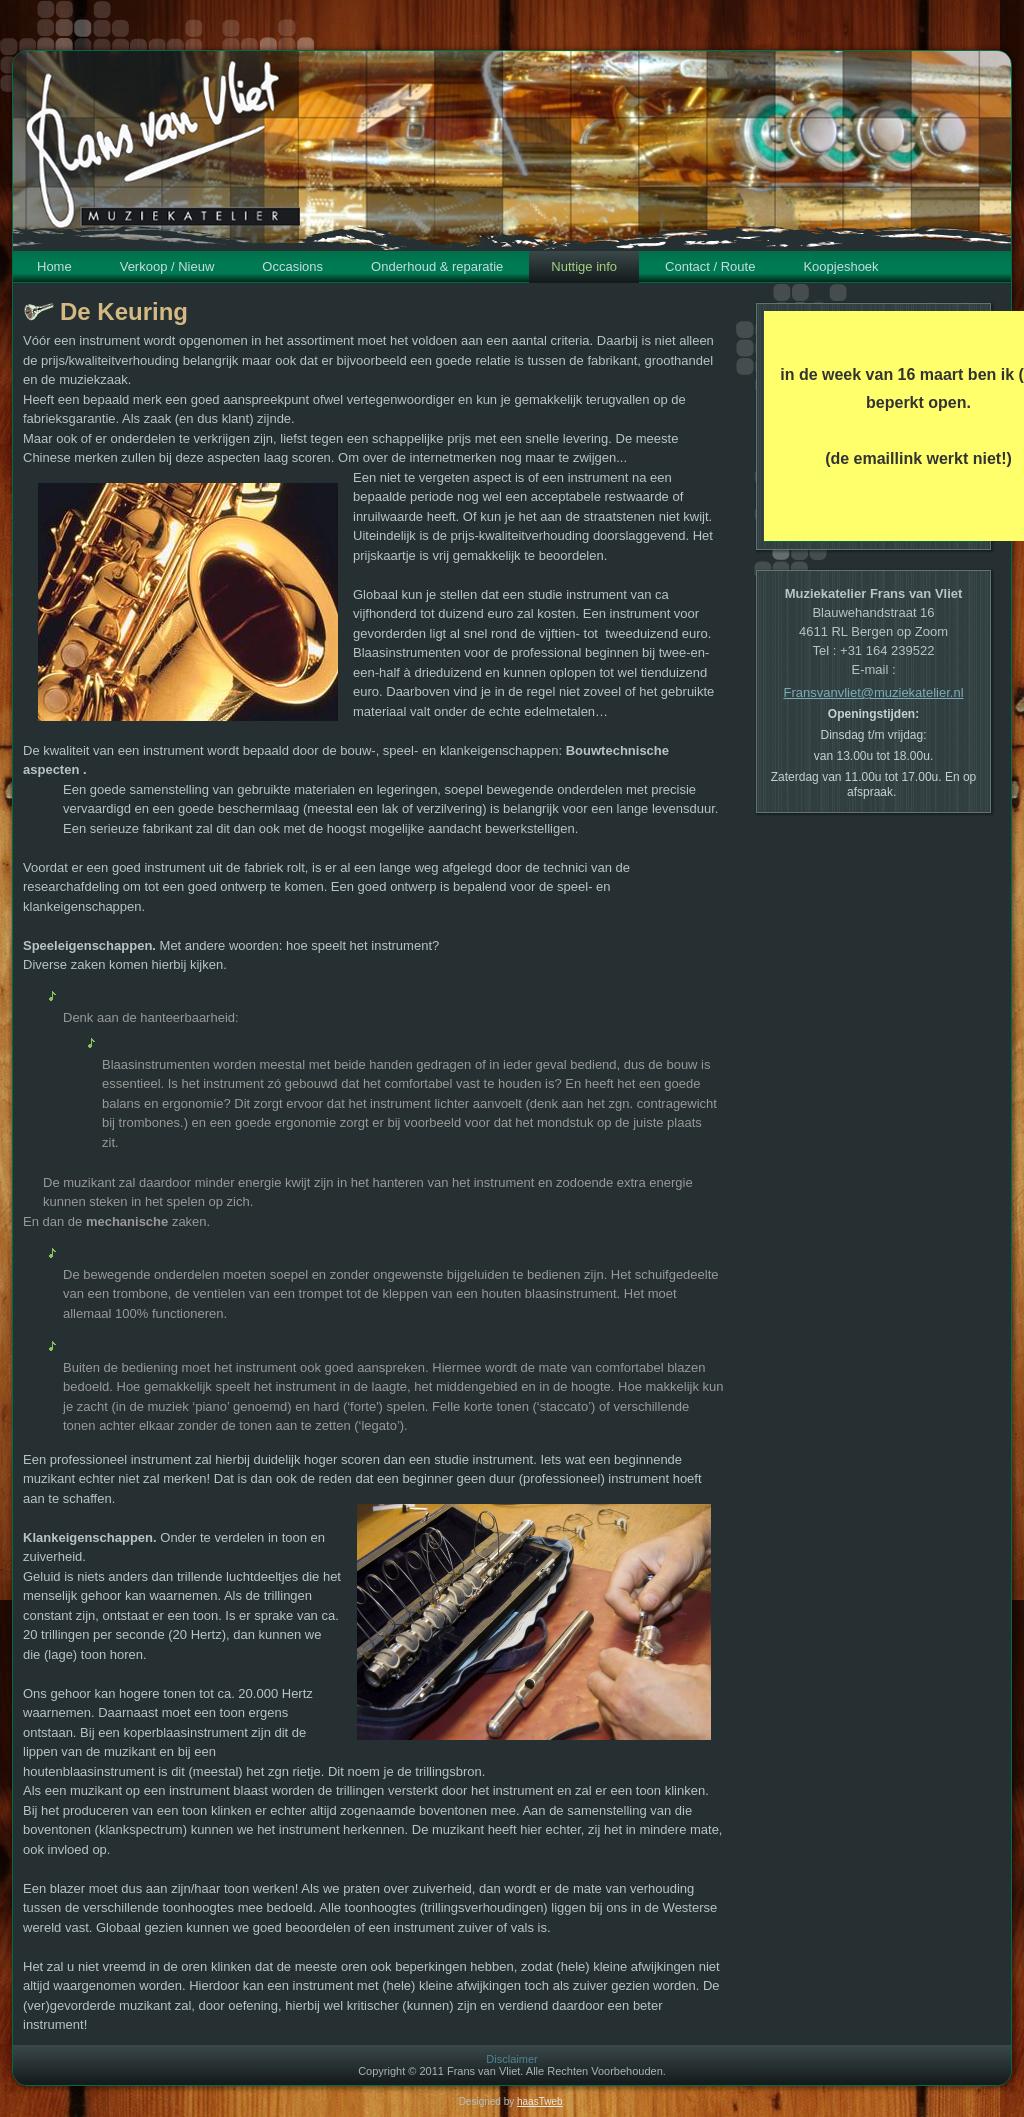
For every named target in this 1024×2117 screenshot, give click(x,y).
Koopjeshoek (840, 266)
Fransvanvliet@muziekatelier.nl (873, 692)
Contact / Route (710, 266)
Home (54, 266)
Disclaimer (511, 2059)
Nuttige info (584, 266)
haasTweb (540, 2101)
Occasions (292, 266)
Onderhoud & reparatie (437, 266)
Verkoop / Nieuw (167, 266)
